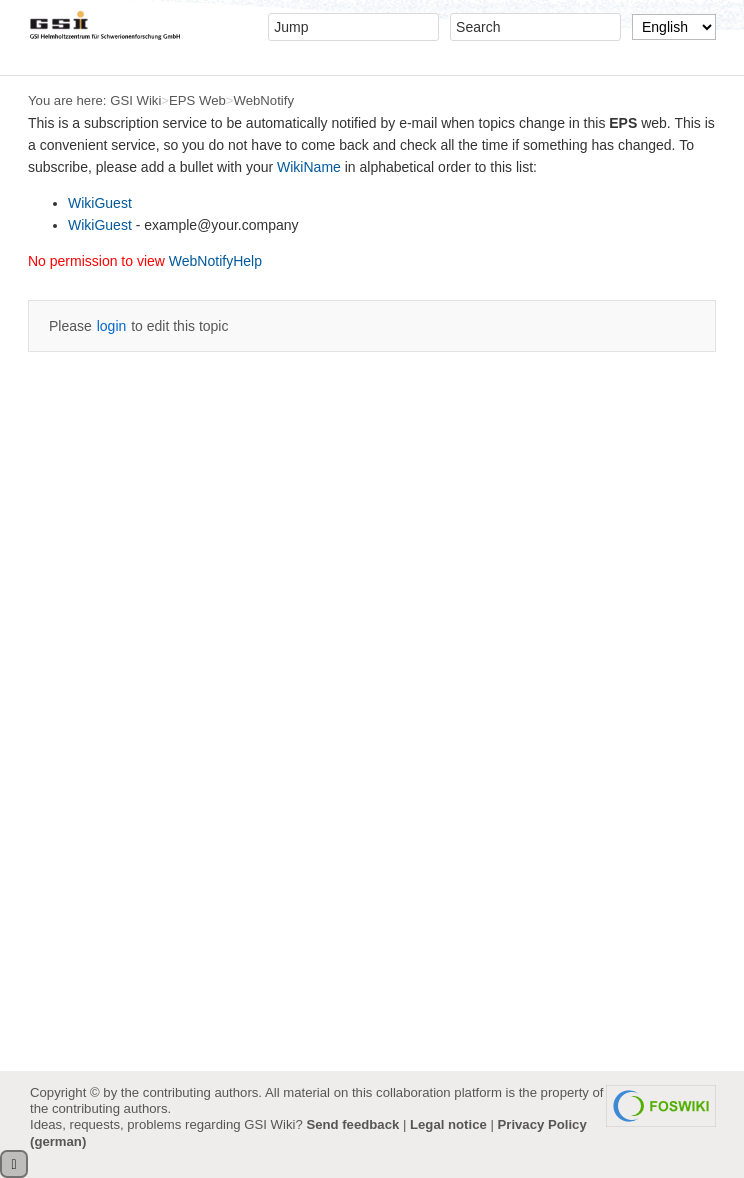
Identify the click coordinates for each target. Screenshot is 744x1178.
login (112, 326)
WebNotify (264, 100)
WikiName (309, 167)
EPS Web (197, 100)
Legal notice (448, 1124)
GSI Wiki (135, 100)
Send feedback (352, 1124)
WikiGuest (100, 203)
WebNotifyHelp (215, 261)
